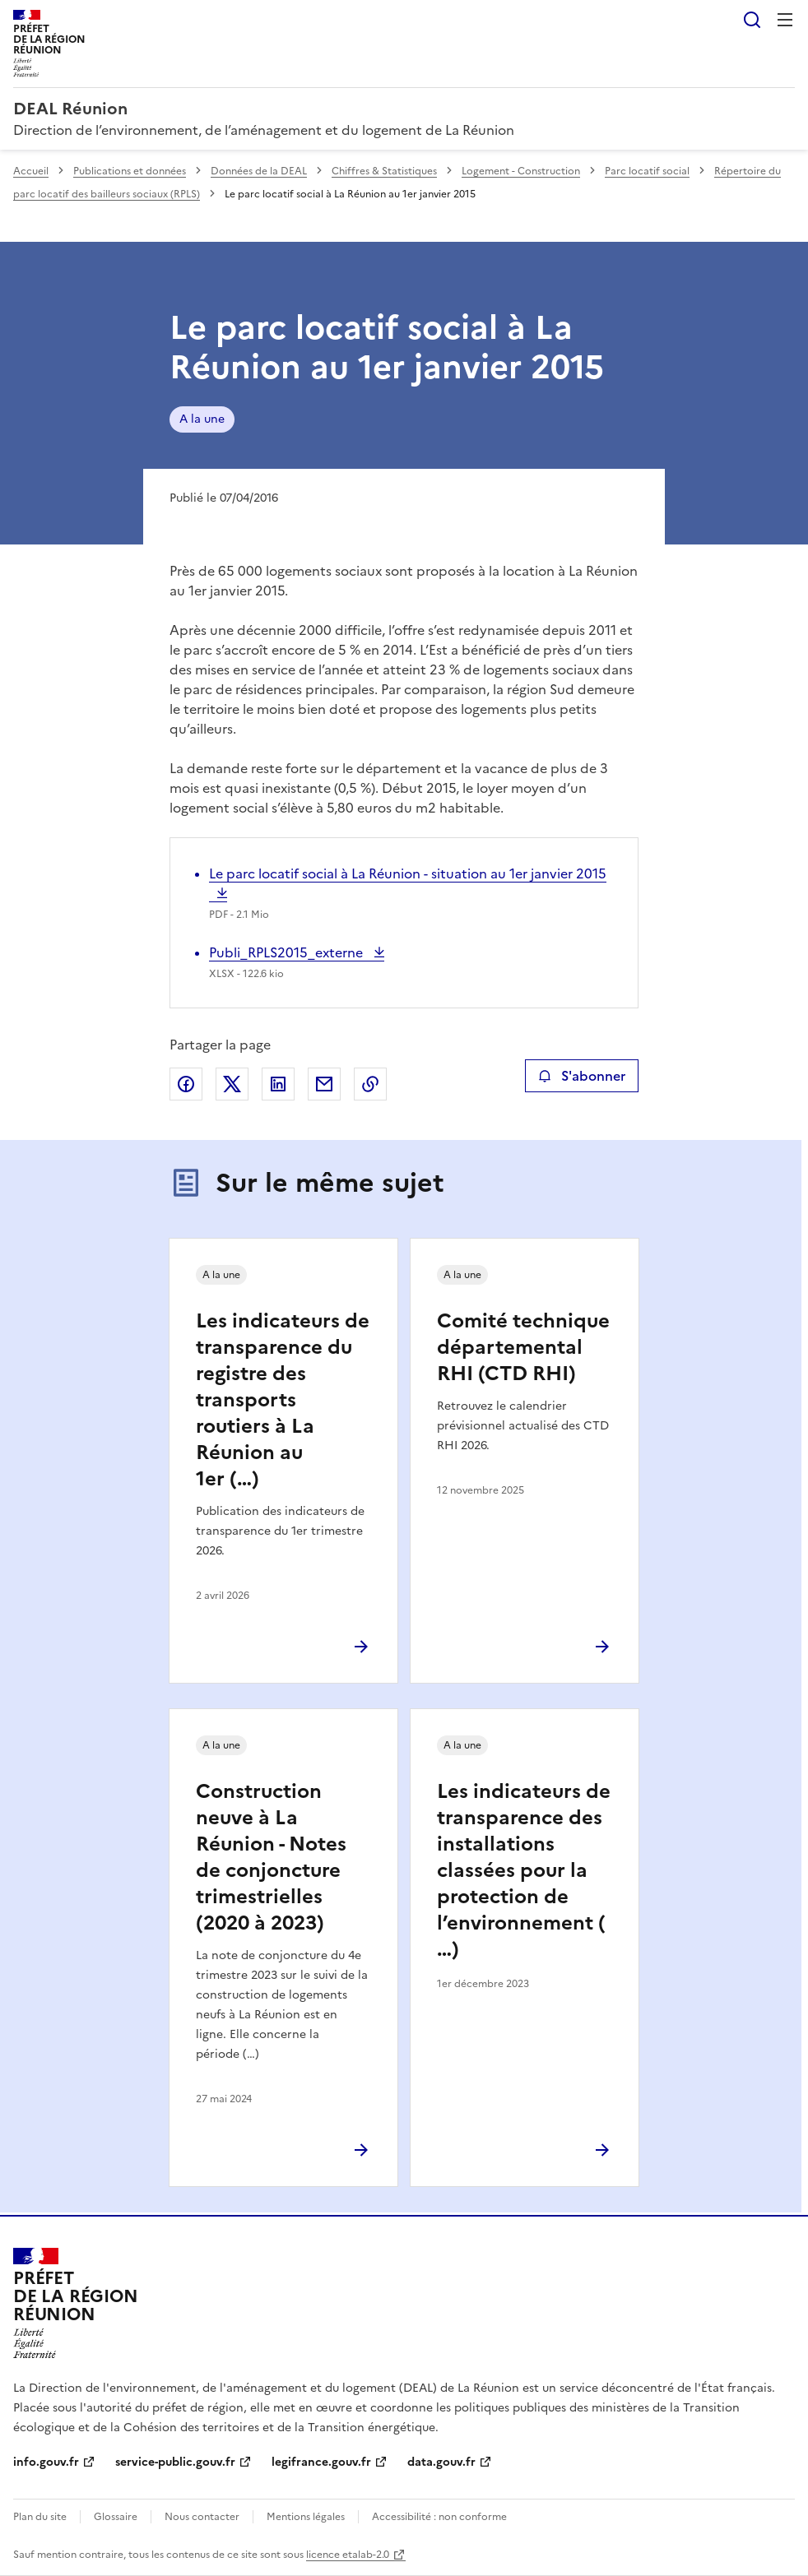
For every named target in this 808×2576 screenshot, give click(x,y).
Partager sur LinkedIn (278, 1084)
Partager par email (324, 1084)
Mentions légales (306, 2516)
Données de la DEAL (259, 171)
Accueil (31, 171)
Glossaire (115, 2516)
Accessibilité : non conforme (439, 2516)
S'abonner (581, 1076)
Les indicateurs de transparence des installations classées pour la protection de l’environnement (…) (524, 1870)
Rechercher (752, 19)
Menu (785, 19)
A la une (202, 419)
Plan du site (40, 2516)
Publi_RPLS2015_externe (287, 952)
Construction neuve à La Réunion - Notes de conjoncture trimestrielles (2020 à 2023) (271, 1857)
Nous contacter (202, 2516)
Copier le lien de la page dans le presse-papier (370, 1084)
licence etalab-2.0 (347, 2554)
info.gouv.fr (46, 2462)
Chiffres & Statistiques (384, 171)
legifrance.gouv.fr (321, 2462)
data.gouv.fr (441, 2462)
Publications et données (129, 171)
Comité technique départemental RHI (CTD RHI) (523, 1347)
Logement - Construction (521, 171)
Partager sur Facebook (185, 1084)
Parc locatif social (647, 171)
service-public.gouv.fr (175, 2462)
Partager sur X (232, 1084)
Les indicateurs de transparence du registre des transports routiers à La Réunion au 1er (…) (282, 1400)
